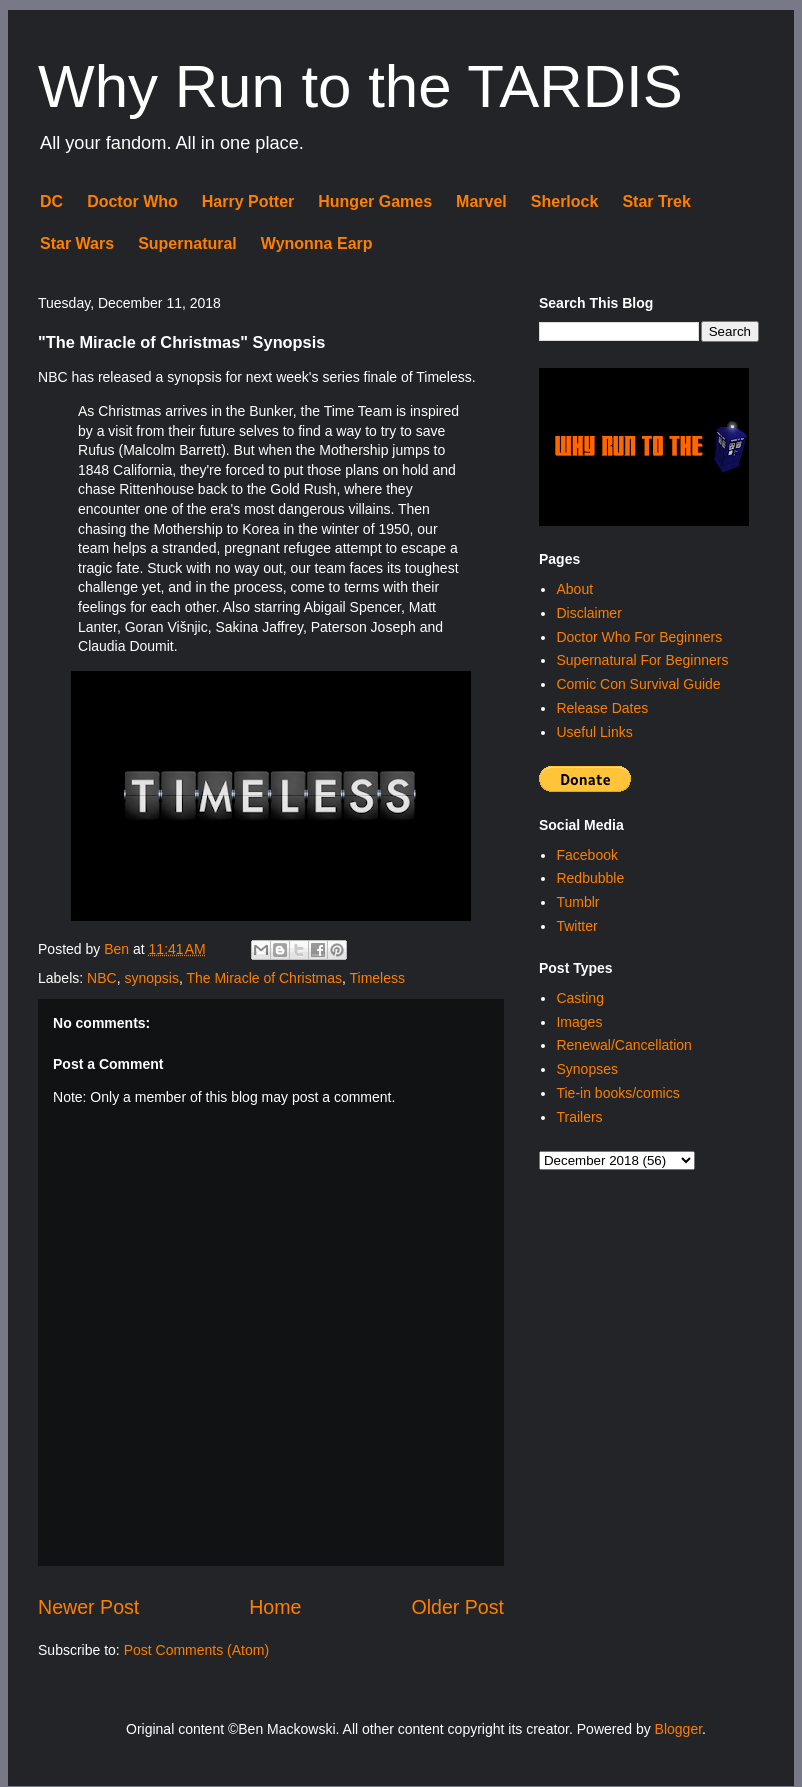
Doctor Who (132, 201)
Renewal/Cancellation (623, 1045)
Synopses (586, 1069)
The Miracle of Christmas (264, 978)
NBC (102, 978)
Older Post (457, 1607)
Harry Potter (248, 201)
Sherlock (565, 201)
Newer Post (88, 1607)
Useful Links (594, 732)
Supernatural (187, 243)
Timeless (378, 978)
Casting (579, 998)
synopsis (151, 978)
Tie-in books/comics (617, 1093)
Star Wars (77, 243)
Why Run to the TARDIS (360, 86)
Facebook (586, 855)
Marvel (481, 201)
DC (51, 201)
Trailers (579, 1117)
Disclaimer (588, 613)
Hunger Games (375, 201)
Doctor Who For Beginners (639, 637)
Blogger (678, 1729)
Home (275, 1607)
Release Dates (602, 708)
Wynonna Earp (317, 243)
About (574, 589)
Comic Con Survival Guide (638, 684)
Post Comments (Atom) (196, 1650)
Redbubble (590, 878)
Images (579, 1022)
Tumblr (577, 902)
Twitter (576, 926)
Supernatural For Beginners (642, 660)
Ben (118, 949)
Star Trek (656, 201)
